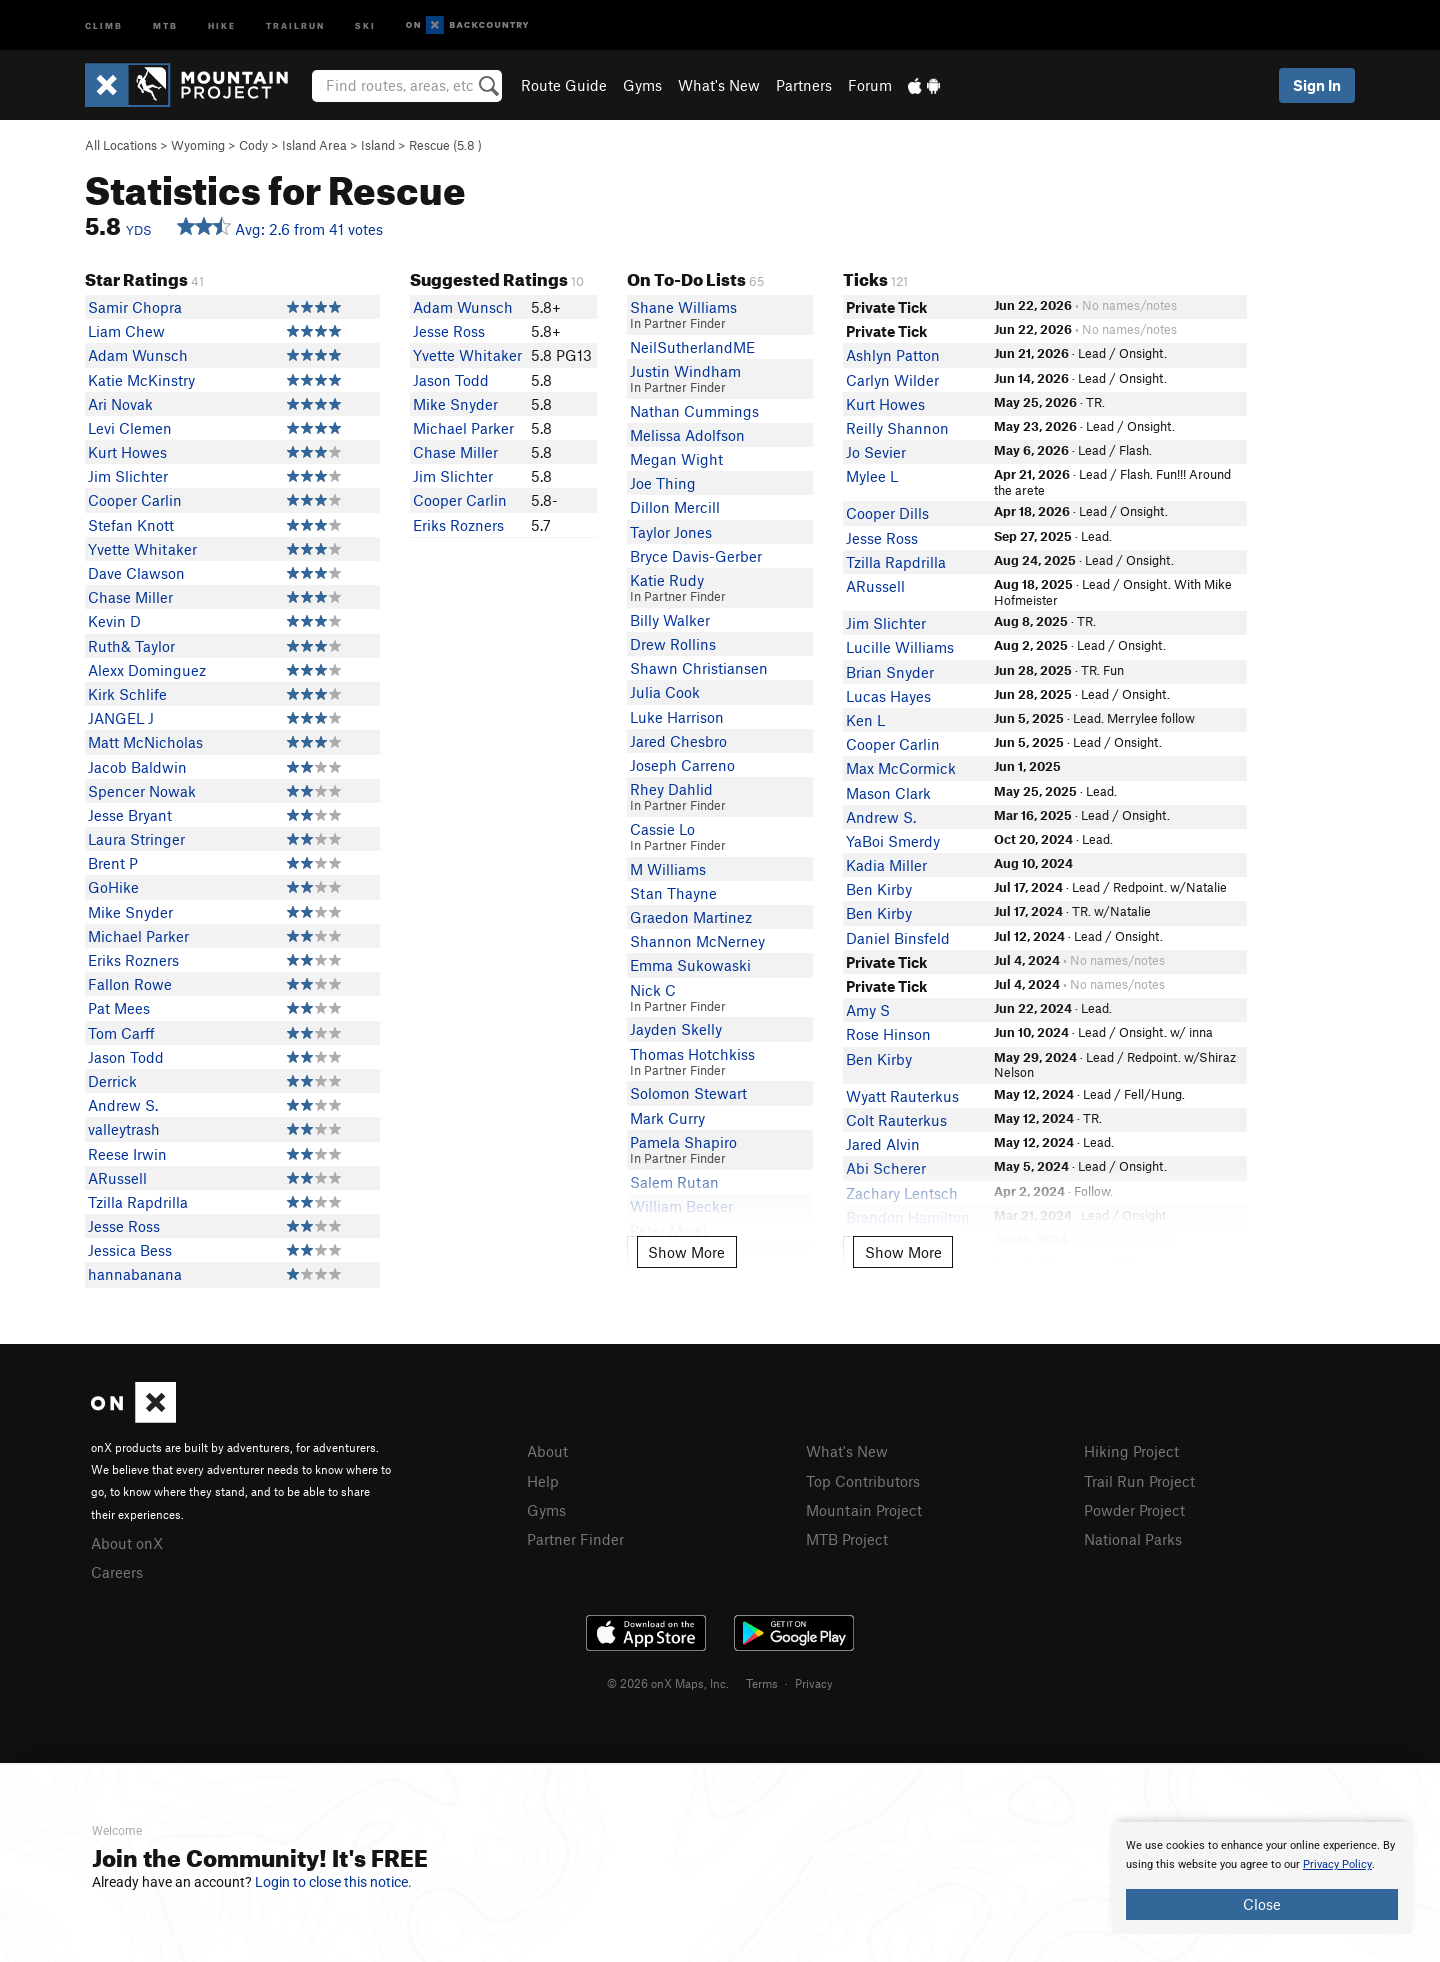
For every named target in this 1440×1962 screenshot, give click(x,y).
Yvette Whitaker (142, 549)
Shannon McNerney (697, 941)
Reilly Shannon (897, 428)
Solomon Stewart (688, 1093)
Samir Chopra (135, 307)
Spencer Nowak (142, 791)
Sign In (1317, 85)
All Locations (121, 145)
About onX (127, 1543)
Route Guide (564, 85)
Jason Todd (126, 1057)
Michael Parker (138, 936)
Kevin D (114, 621)
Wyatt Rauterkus (902, 1096)
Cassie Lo (662, 829)
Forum (870, 85)
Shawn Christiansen (699, 668)
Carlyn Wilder (892, 380)
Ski (365, 24)
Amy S (868, 1010)
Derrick (112, 1081)
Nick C (653, 990)
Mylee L (872, 476)
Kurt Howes (127, 452)
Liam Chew (126, 331)
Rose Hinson (888, 1034)
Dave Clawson (136, 573)
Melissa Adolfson (687, 435)
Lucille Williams (900, 647)
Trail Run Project (1139, 1481)
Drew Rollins (673, 644)
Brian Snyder (890, 672)
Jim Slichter (128, 476)
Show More (686, 1252)
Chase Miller (130, 597)
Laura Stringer (136, 839)
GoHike (113, 887)
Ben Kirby (879, 889)
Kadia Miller (886, 865)
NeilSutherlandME (692, 347)
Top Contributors (863, 1481)
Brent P (113, 863)
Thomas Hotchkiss (692, 1054)
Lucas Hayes (888, 696)
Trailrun (295, 24)
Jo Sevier (876, 452)
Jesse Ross (124, 1226)
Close (1262, 1904)
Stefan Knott (131, 525)
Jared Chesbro (678, 741)
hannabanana (135, 1274)
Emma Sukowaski (690, 965)
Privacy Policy (1337, 1864)
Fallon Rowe (130, 984)
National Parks (1133, 1539)
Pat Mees (119, 1008)
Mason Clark (888, 793)
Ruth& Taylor (131, 646)
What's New (719, 85)
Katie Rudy (667, 580)
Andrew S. (123, 1105)
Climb (104, 24)
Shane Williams (683, 307)
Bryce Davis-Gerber (696, 556)
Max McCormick (901, 768)
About (547, 1451)
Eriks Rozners (133, 960)
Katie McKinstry (141, 380)
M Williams (668, 869)
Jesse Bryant (130, 815)
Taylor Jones (671, 532)
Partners (804, 85)
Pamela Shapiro (683, 1142)
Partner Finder (575, 1539)
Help (543, 1481)
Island (378, 145)
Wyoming (198, 145)
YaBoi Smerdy (893, 841)
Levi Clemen (130, 428)
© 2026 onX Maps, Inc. (668, 1683)
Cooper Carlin (135, 500)
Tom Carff (121, 1033)
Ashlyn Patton (893, 355)
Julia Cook (665, 692)
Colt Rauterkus (896, 1120)
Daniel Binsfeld (898, 938)
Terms (762, 1683)
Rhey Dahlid (671, 789)
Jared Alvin (883, 1144)
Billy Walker (670, 620)
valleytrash (124, 1129)
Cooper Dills (887, 513)
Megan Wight (676, 459)
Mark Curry (667, 1118)
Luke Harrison (677, 717)
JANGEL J (121, 718)
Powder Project (1134, 1510)
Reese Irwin (127, 1154)
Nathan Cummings (694, 411)
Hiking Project (1131, 1451)
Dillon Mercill (675, 507)
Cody (253, 145)
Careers (117, 1572)
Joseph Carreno (682, 765)
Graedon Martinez (691, 917)
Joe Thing (663, 483)
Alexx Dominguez (147, 670)
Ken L (865, 720)
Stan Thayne (673, 893)
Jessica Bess (130, 1250)
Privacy (814, 1683)
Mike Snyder (130, 912)
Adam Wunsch (138, 355)
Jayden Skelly (676, 1029)
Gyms (642, 85)
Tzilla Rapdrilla (138, 1202)
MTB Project (847, 1539)
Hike (222, 24)
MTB (165, 24)
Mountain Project (864, 1510)
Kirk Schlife (127, 694)
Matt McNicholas (145, 742)
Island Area (314, 145)
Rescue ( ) (445, 145)
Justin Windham (685, 371)
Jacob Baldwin (137, 767)
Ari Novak (120, 404)
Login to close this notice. (333, 1882)
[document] (1262, 1878)
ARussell (117, 1178)
